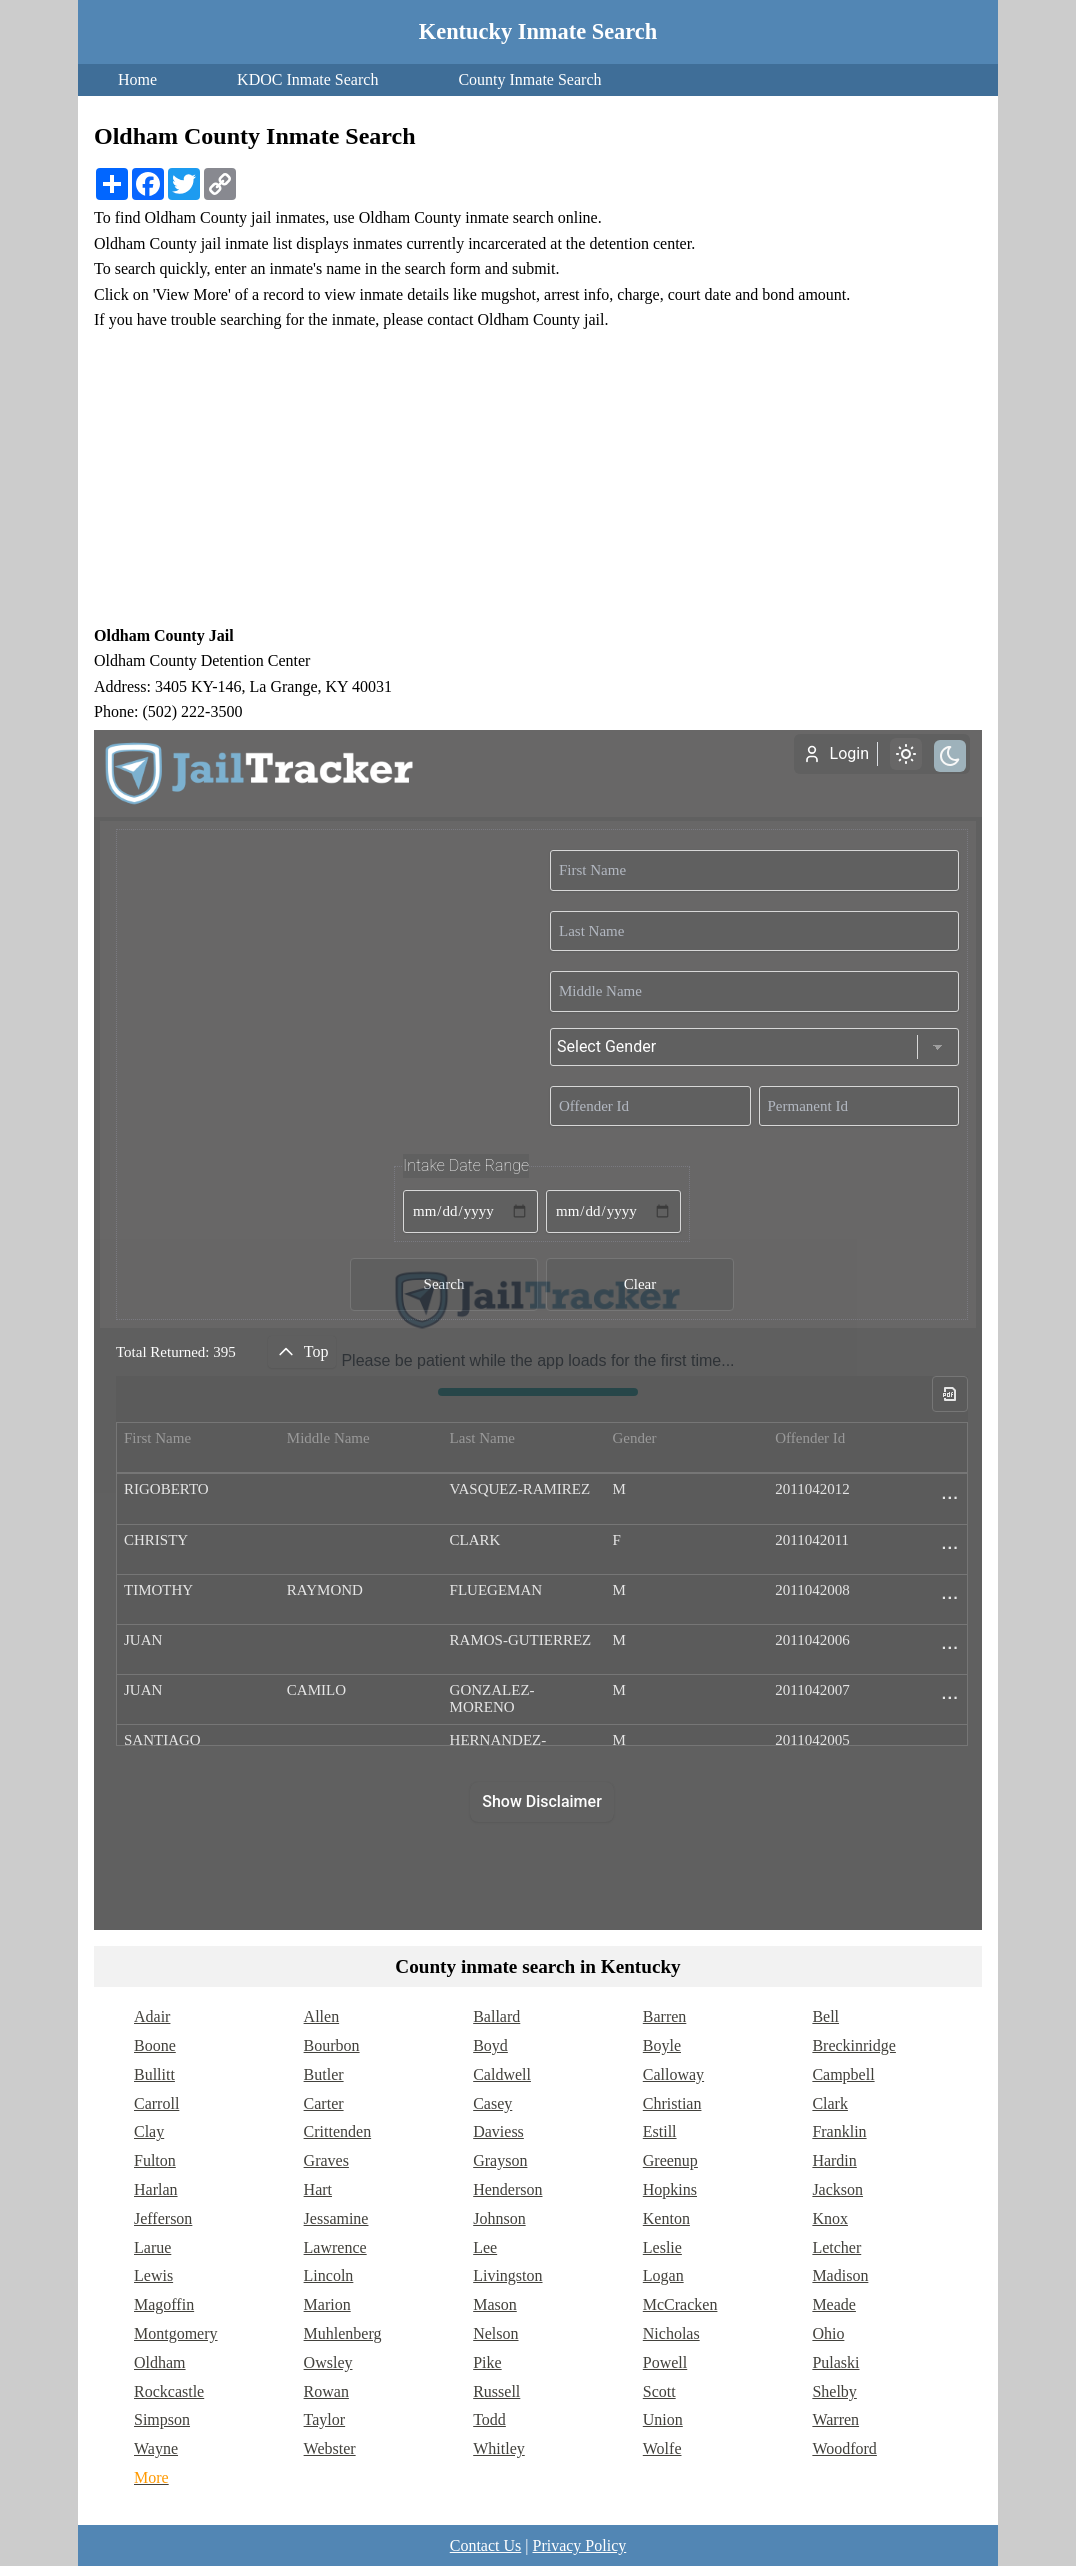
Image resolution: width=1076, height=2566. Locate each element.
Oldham (160, 2362)
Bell (825, 2016)
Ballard (496, 2016)
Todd (489, 2419)
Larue (152, 2247)
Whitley (499, 2448)
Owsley (328, 2362)
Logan (663, 2275)
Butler (324, 2074)
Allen (322, 2016)
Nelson (495, 2333)
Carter (324, 2103)
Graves (326, 2160)
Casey (492, 2103)
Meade (834, 2304)
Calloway (673, 2074)
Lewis (153, 2275)
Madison (840, 2275)
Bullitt (154, 2074)
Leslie (662, 2247)
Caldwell (502, 2074)
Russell (496, 2391)
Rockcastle (169, 2391)
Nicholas (671, 2333)
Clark (830, 2103)
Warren (835, 2419)
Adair (152, 2016)
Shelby (834, 2391)
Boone (155, 2045)
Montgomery (176, 2333)
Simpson (162, 2419)
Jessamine (336, 2218)
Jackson (837, 2189)
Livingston (507, 2275)
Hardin (834, 2160)
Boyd (490, 2045)
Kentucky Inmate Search (538, 31)
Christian (672, 2103)
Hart (318, 2189)
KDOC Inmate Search (307, 79)
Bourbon (332, 2045)
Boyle (662, 2045)
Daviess (498, 2131)
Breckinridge (854, 2045)
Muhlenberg (343, 2333)
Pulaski (835, 2362)
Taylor (325, 2419)
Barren (665, 2016)
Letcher (836, 2247)
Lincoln (329, 2275)
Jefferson (163, 2218)
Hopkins (670, 2189)
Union (663, 2419)
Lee (485, 2247)
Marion (327, 2304)
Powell (665, 2362)
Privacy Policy (579, 2545)
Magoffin (164, 2304)
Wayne (156, 2448)
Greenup (670, 2160)
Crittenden (338, 2131)
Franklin (839, 2131)
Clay (149, 2131)
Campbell (843, 2074)
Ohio (828, 2333)
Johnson (499, 2218)
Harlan (156, 2189)
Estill (660, 2131)
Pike (487, 2362)
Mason (495, 2304)
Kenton (666, 2218)
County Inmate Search (529, 79)
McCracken (680, 2304)
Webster (330, 2448)
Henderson (507, 2189)
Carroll (156, 2103)
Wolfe (662, 2448)
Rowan (326, 2391)
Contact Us (486, 2545)
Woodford (844, 2448)
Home (137, 79)
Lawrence (335, 2247)
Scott (659, 2391)
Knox (830, 2218)
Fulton (155, 2160)
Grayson (500, 2160)
